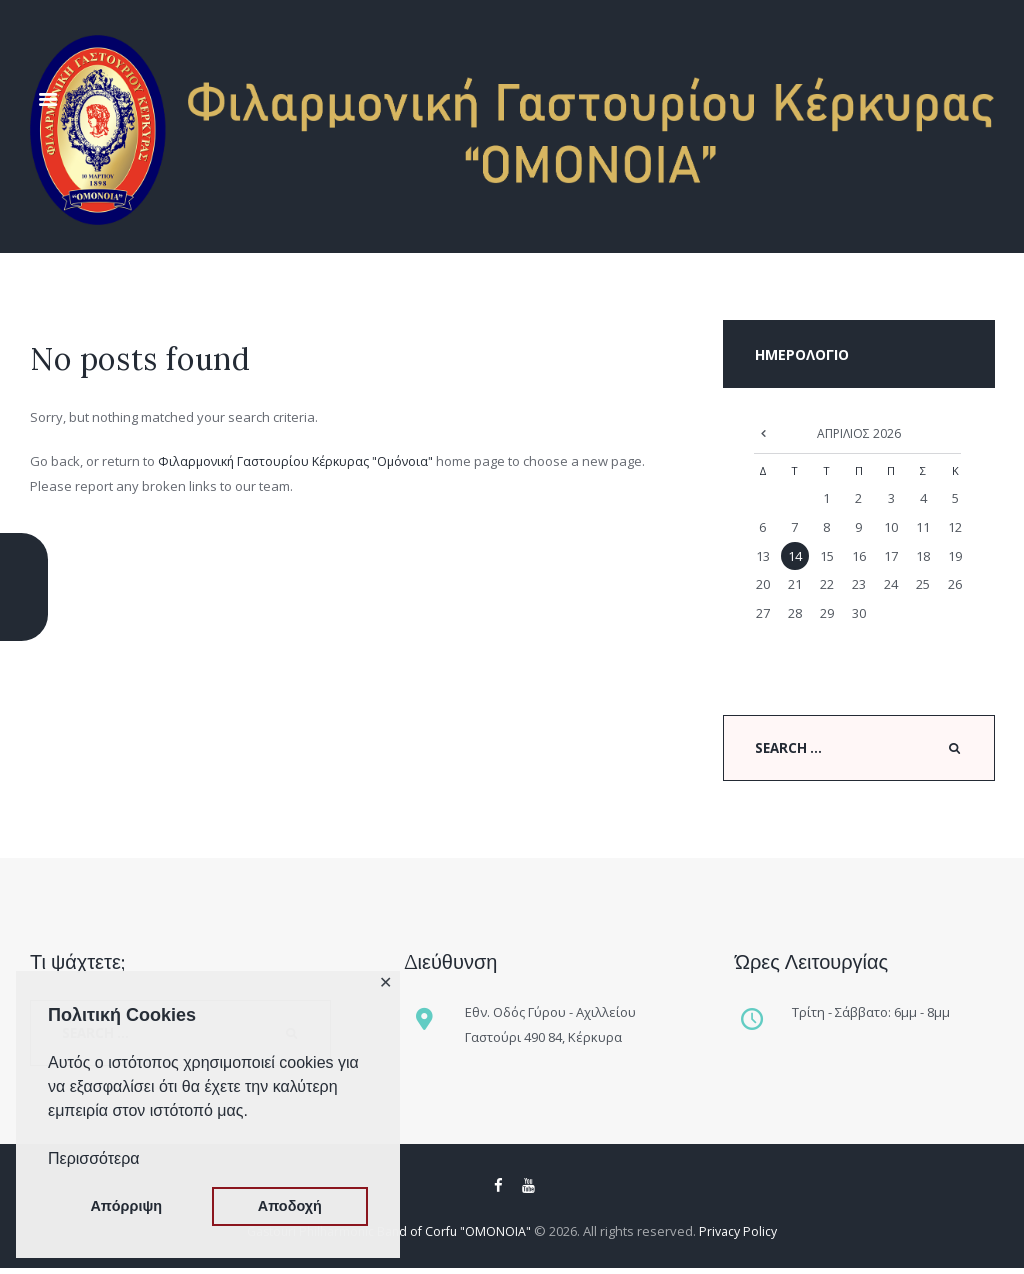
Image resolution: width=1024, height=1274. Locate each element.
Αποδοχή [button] (290, 1206)
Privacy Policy (746, 1237)
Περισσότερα (94, 1158)
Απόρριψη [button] (126, 1206)
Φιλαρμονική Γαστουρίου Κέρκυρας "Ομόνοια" (301, 461)
